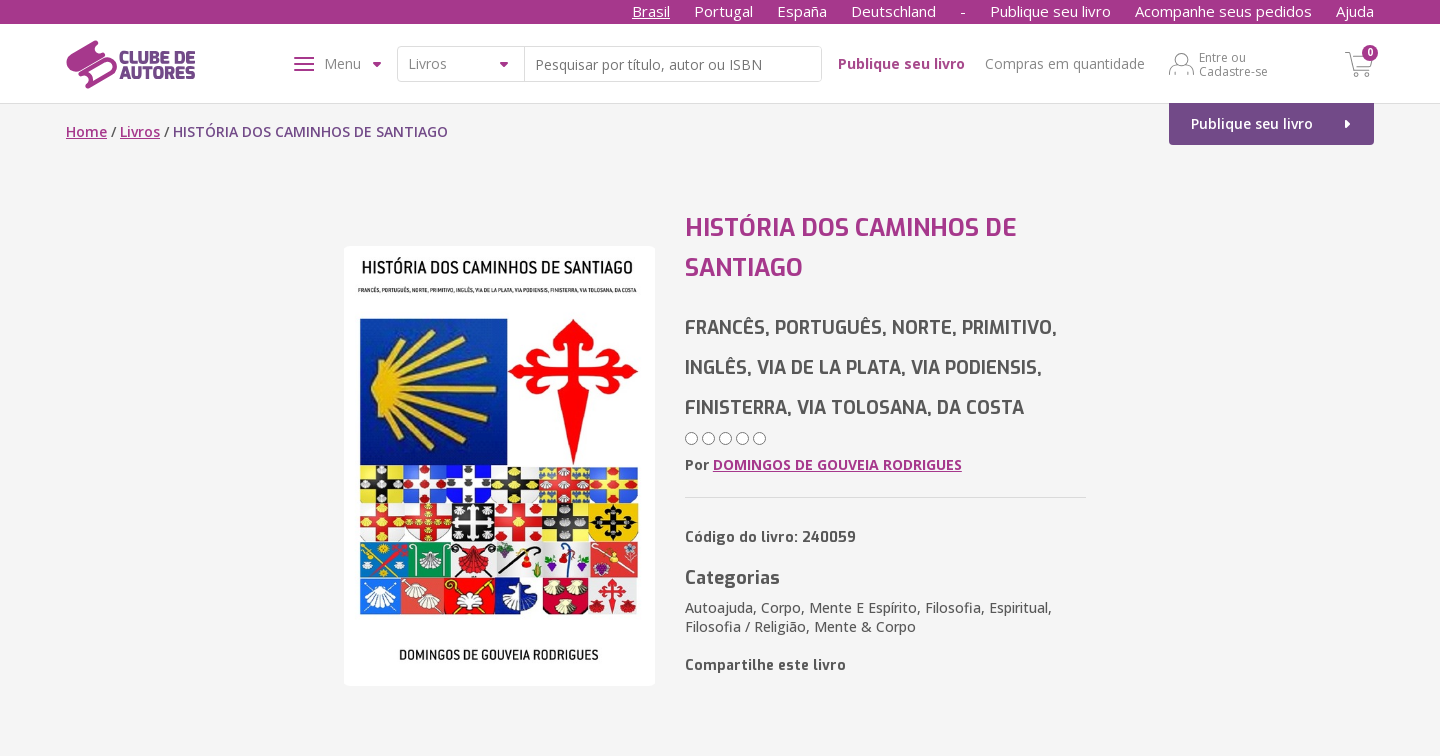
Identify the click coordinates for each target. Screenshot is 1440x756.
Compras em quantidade (1065, 63)
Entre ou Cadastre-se (1233, 64)
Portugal (723, 11)
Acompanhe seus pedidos (1223, 11)
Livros (140, 131)
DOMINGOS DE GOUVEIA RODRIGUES (837, 464)
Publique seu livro (1050, 11)
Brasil (651, 11)
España (802, 11)
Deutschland (893, 11)
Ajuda (1355, 11)
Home (86, 131)
